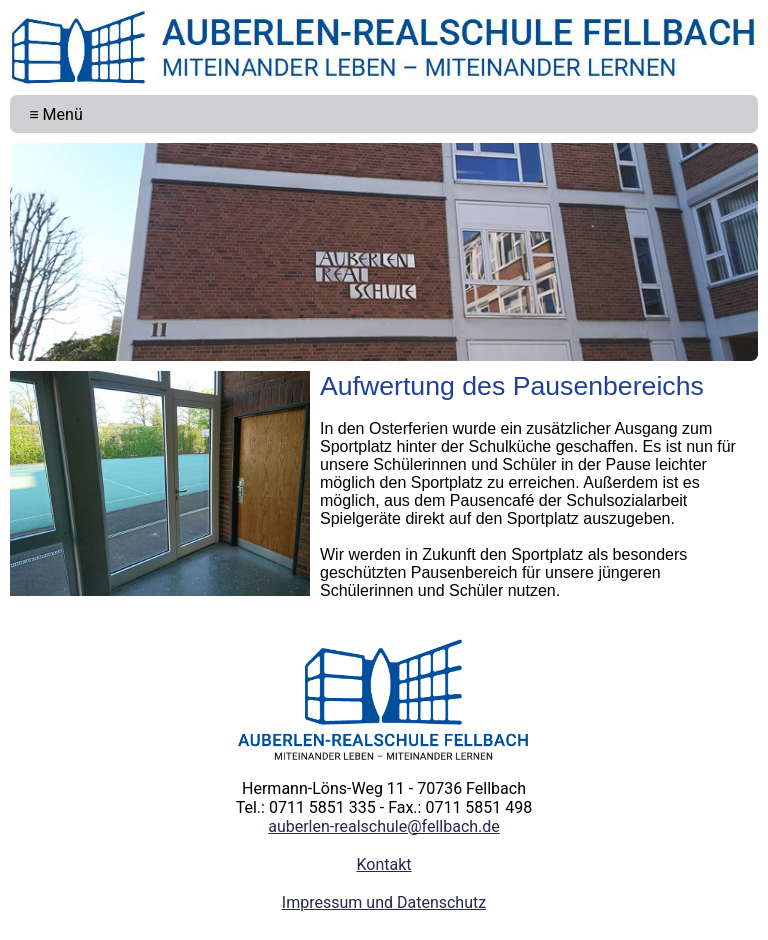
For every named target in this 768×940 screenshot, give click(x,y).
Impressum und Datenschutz (384, 902)
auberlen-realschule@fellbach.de (384, 826)
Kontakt (383, 864)
